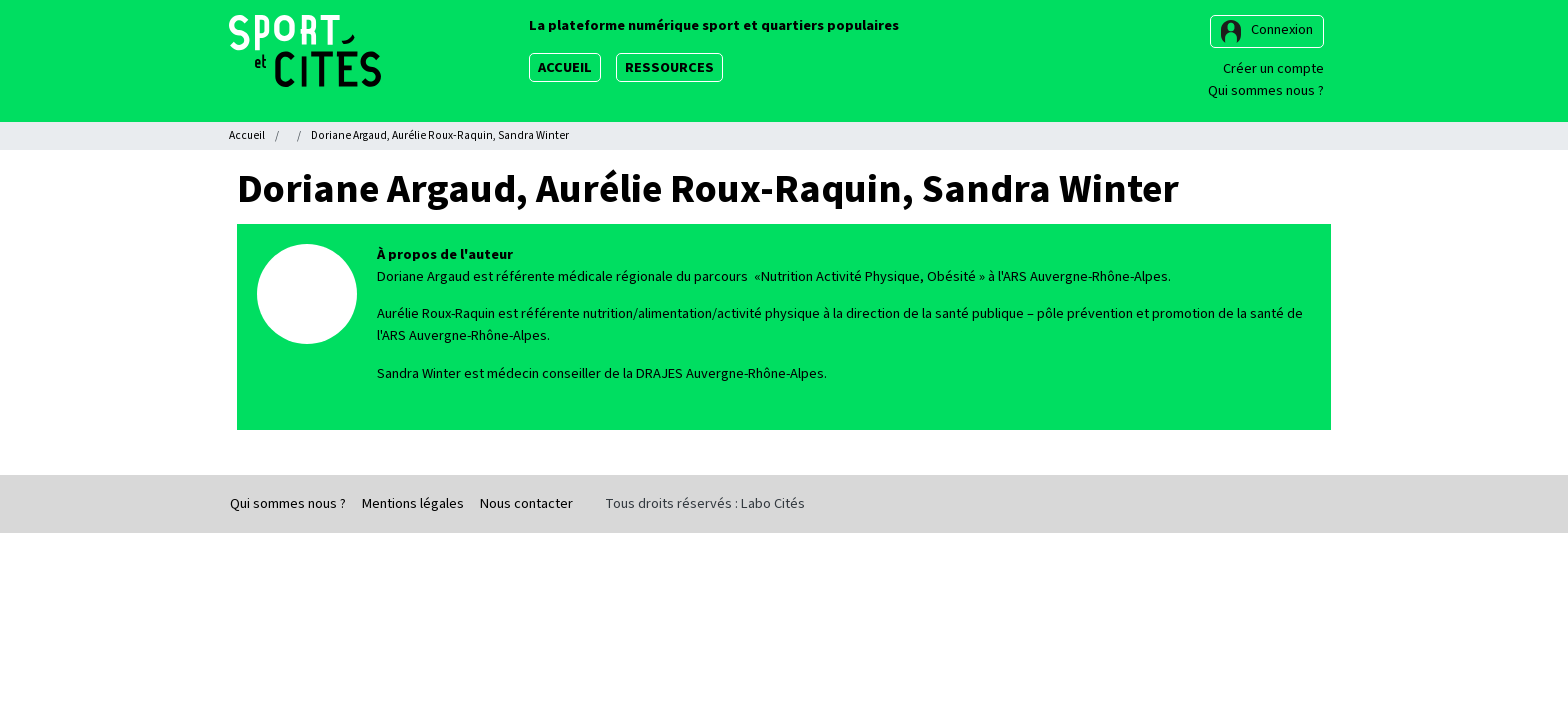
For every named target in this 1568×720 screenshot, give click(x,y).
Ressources (669, 67)
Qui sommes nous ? (1266, 90)
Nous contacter (526, 503)
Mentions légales (413, 503)
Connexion (1282, 29)
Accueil (565, 67)
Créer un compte (1273, 68)
